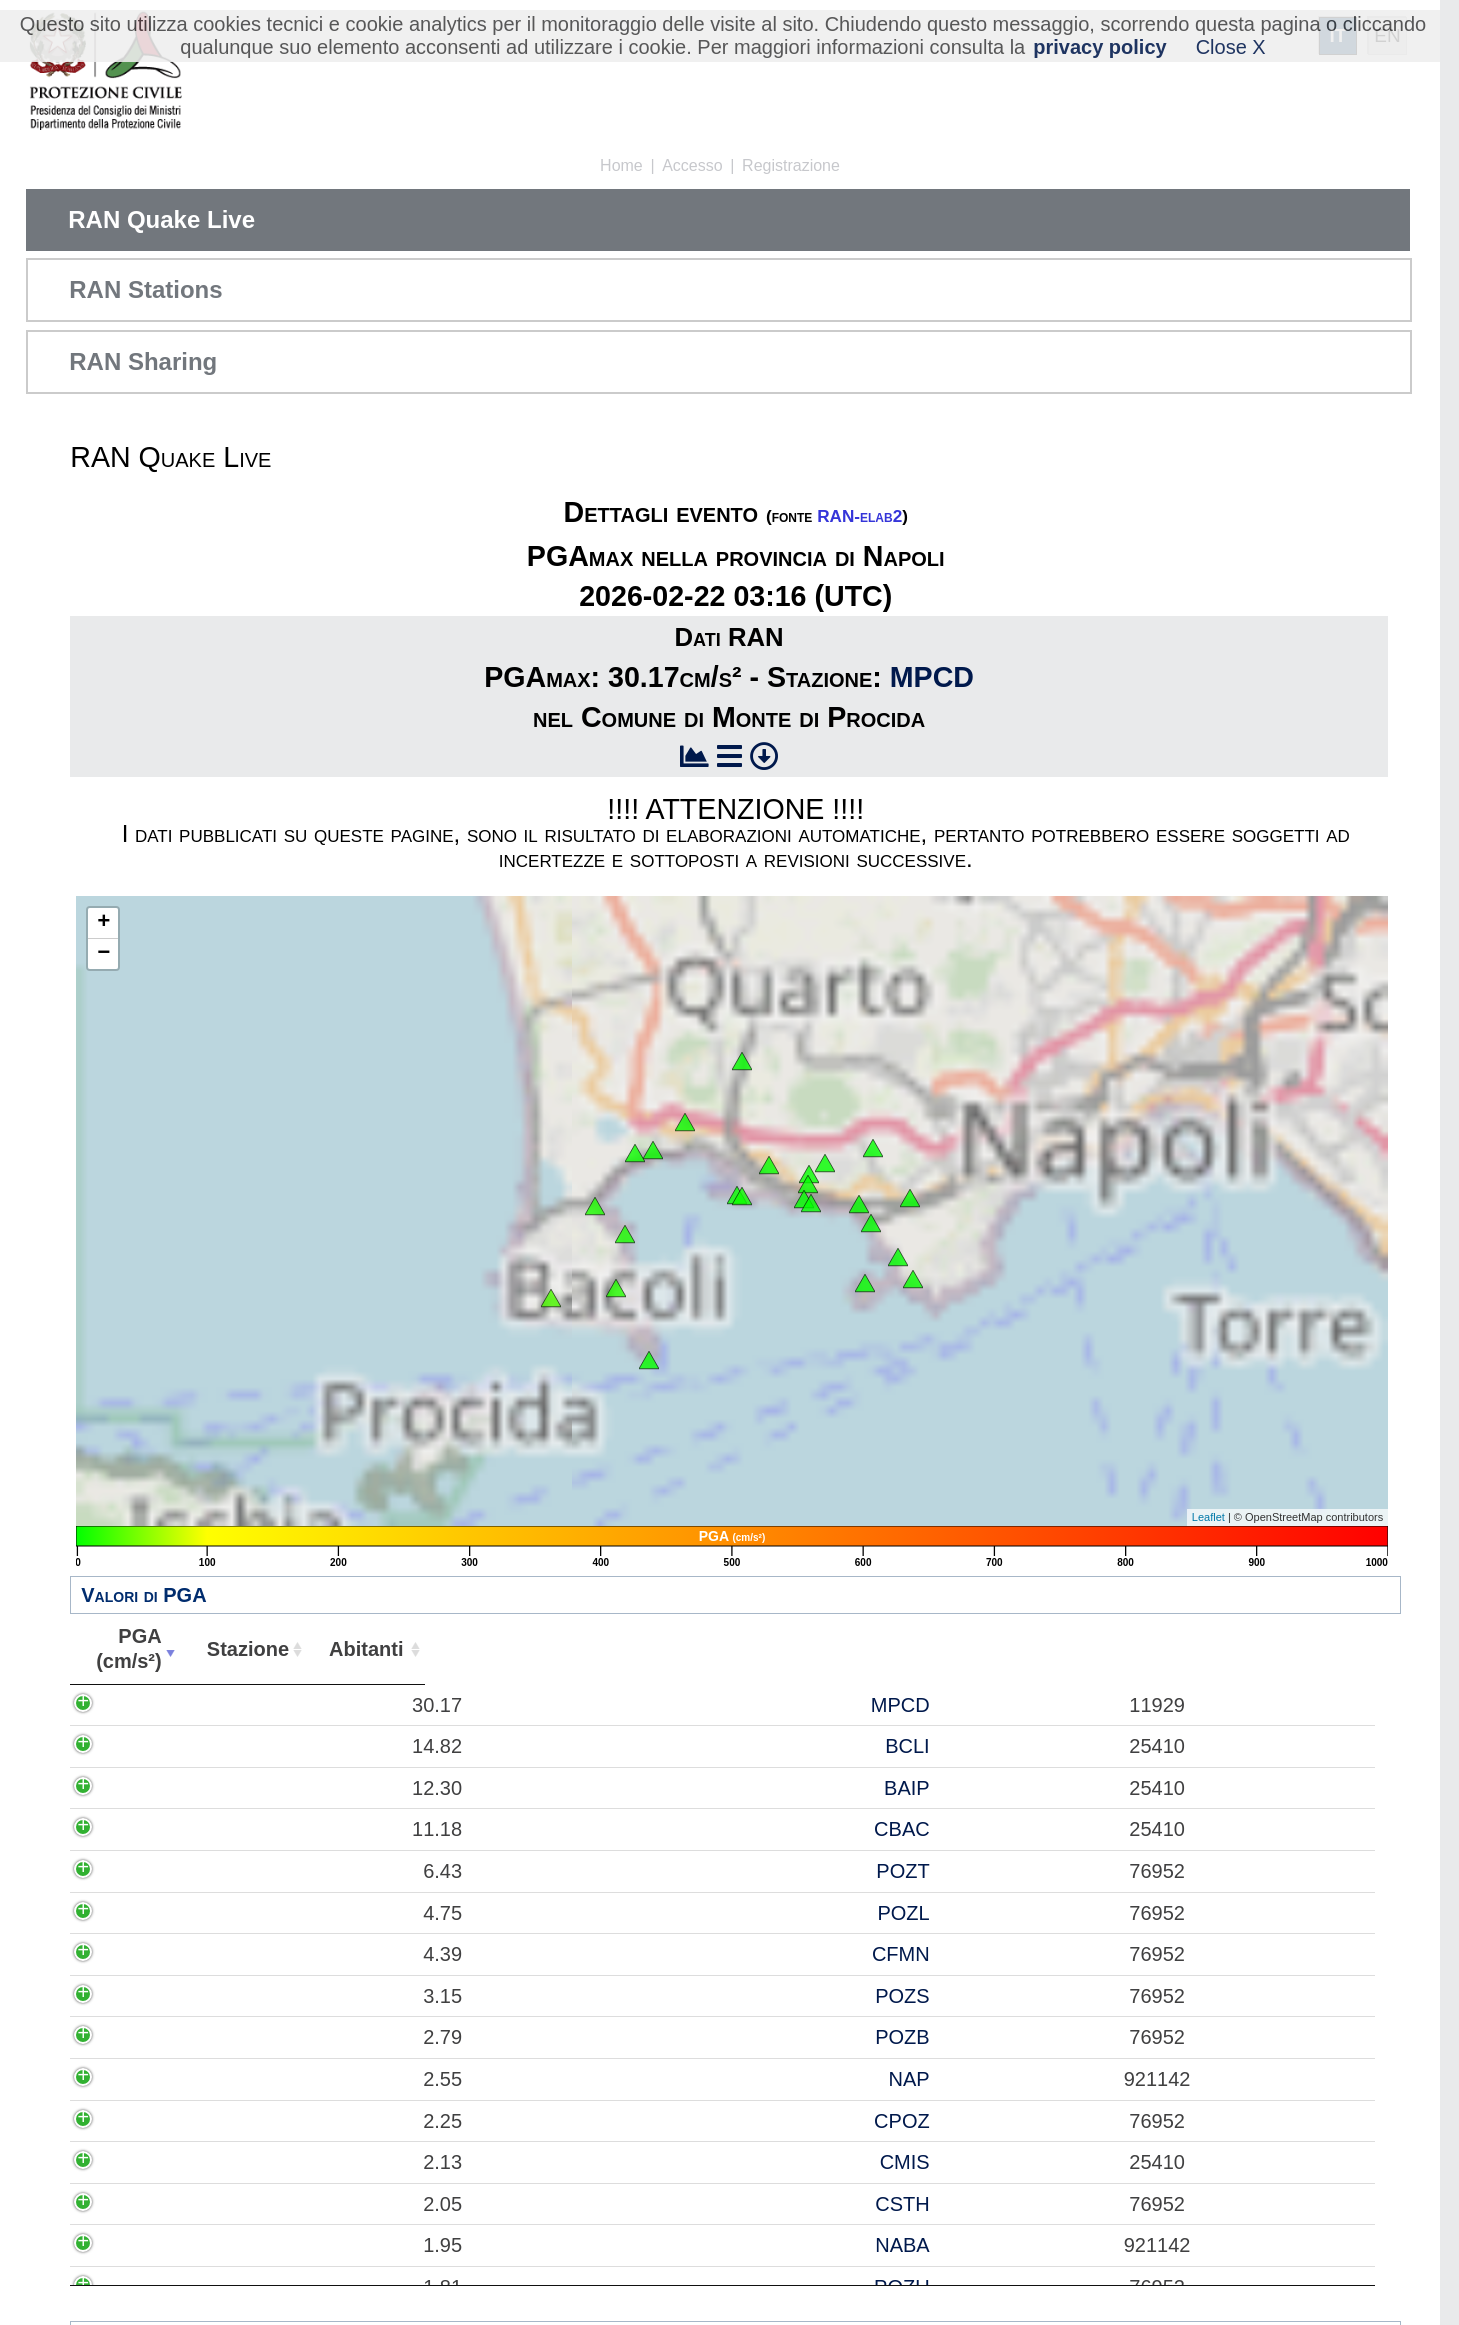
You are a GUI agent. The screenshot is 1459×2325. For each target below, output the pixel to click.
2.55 (181, 2079)
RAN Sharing (143, 361)
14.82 (176, 1746)
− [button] (103, 954)
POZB (338, 2037)
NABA (338, 2245)
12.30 (176, 1788)
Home (621, 165)
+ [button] (103, 923)
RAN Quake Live (161, 219)
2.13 (181, 2162)
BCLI (343, 1746)
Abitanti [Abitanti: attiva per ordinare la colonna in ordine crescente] (451, 1649)
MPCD (932, 677)
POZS (338, 1996)
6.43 (181, 1871)
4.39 (181, 1954)
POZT (338, 1871)
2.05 (181, 2204)
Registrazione (791, 165)
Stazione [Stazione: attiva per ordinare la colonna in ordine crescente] (316, 1649)
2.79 (181, 2037)
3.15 (181, 1996)
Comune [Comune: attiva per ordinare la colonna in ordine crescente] (951, 1649)
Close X (1231, 47)
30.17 (176, 1705)
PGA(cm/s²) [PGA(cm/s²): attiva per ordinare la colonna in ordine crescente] (161, 1648)
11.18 (176, 1829)
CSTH (338, 2204)
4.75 (181, 1913)
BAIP (343, 1788)
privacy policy (1099, 47)
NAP (344, 2079)
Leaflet (1208, 1517)
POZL (339, 1913)
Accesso (692, 165)
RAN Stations (145, 289)
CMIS (340, 2162)
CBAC (338, 1829)
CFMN (336, 1954)
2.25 (181, 2121)
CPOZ (338, 2121)
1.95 (181, 2245)
